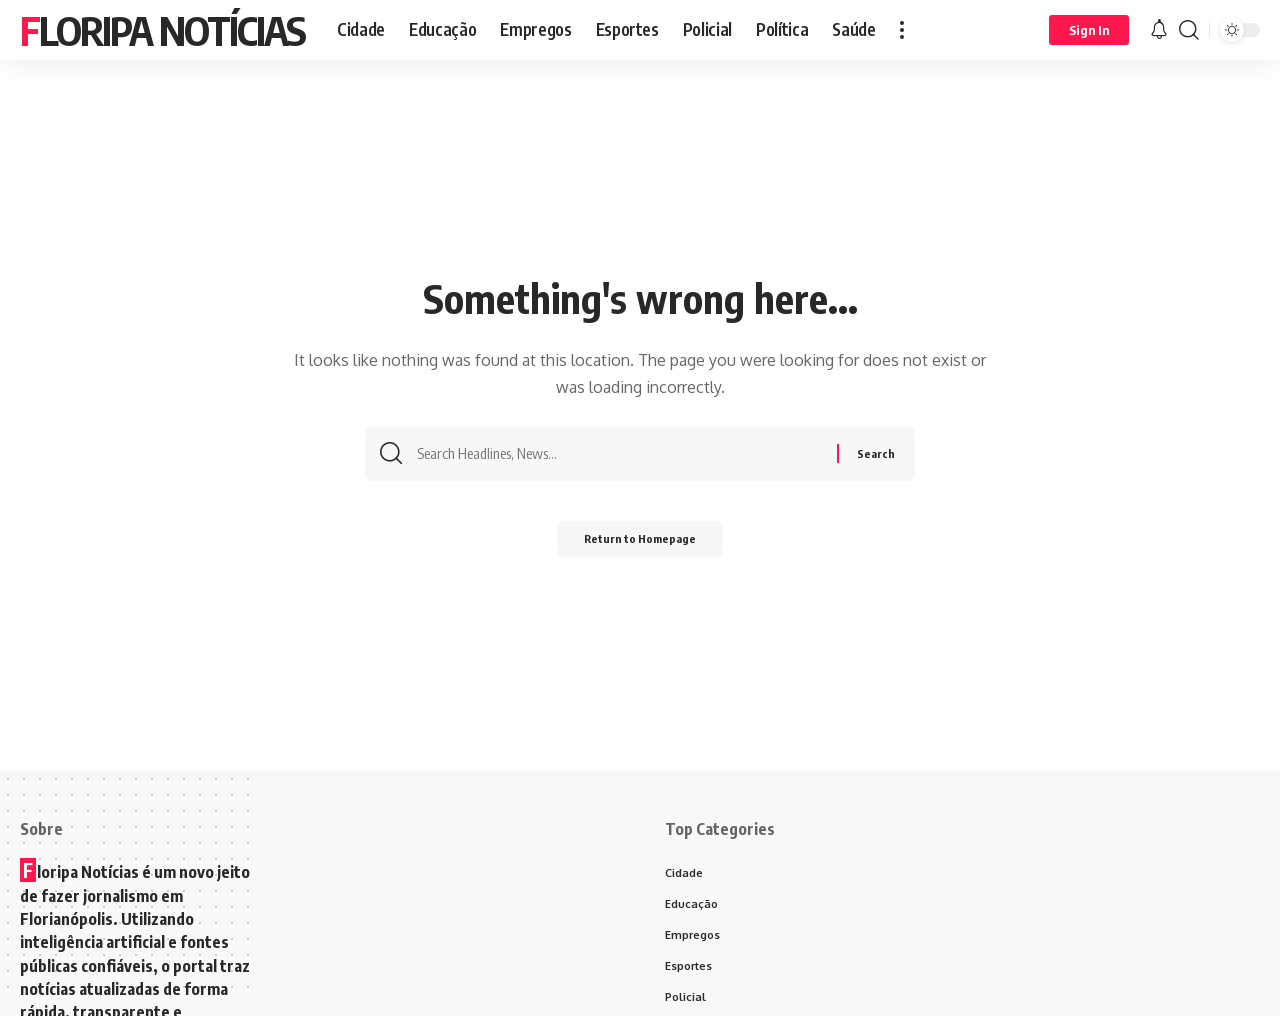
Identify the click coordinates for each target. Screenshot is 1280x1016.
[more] (902, 30)
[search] (1189, 30)
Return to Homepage (640, 544)
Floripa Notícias (162, 30)
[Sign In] (1089, 30)
